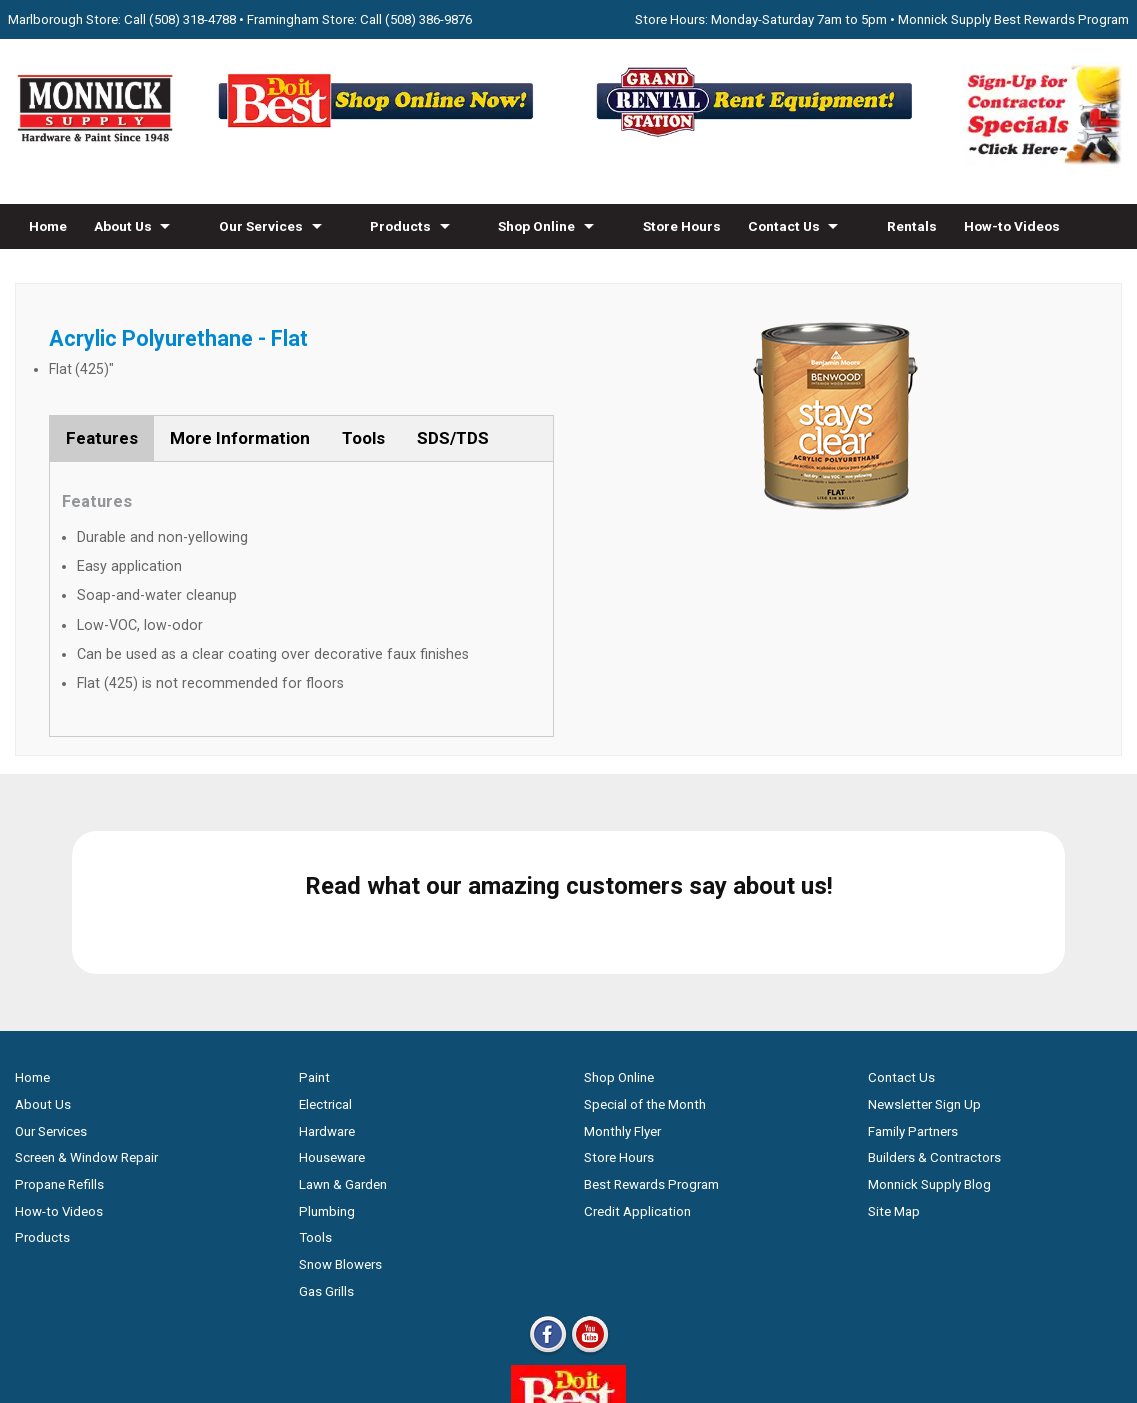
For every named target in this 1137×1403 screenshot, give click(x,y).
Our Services (261, 226)
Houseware (332, 1015)
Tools (363, 438)
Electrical (325, 961)
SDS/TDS (453, 438)
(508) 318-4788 (192, 19)
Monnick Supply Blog (929, 1041)
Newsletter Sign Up (924, 961)
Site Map (894, 1068)
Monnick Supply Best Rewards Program (1013, 19)
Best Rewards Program (651, 1041)
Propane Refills (59, 1041)
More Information (240, 438)
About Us (123, 226)
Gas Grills (326, 1148)
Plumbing (327, 1068)
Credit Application (637, 1068)
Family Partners (913, 988)
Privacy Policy (568, 1347)
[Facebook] (548, 1209)
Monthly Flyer (622, 988)
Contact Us (784, 226)
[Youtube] (590, 1209)
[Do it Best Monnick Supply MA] (568, 1276)
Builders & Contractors (934, 1015)
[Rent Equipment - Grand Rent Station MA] (757, 135)
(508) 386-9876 (428, 19)
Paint (314, 935)
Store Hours (682, 226)
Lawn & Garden (343, 1041)
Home (48, 226)
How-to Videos (1012, 226)
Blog (44, 271)
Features (102, 438)
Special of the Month (645, 961)
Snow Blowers (340, 1121)
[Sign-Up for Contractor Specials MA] (1043, 160)
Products (400, 226)
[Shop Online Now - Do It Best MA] (379, 135)
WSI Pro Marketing (822, 1311)
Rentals (912, 226)
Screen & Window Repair (86, 1015)
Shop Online (536, 226)
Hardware (327, 988)
